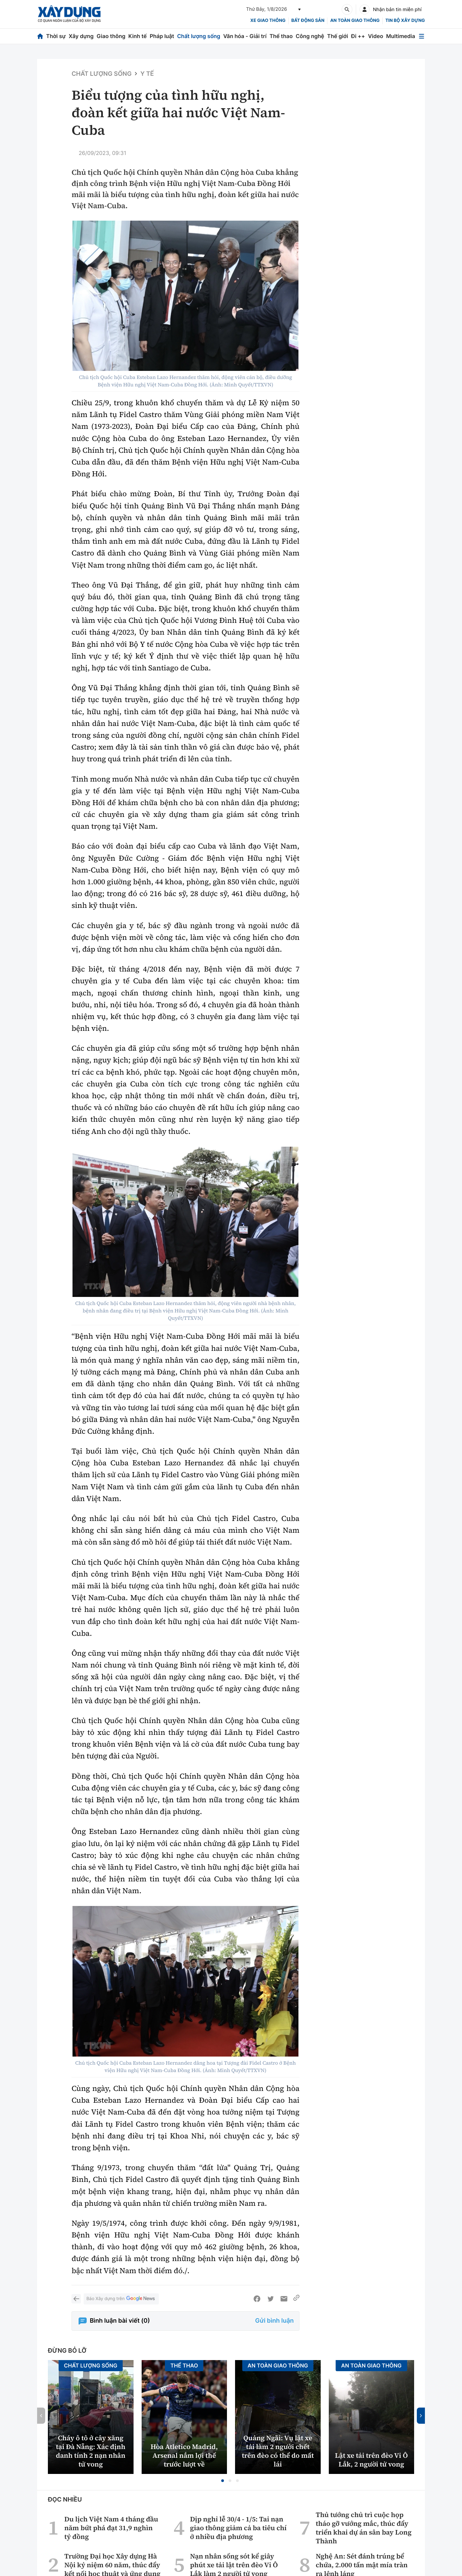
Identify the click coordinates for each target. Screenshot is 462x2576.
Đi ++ (358, 36)
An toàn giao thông (354, 20)
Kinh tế (137, 36)
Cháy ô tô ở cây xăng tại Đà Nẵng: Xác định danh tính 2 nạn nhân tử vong (90, 2451)
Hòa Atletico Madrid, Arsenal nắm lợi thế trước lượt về (184, 2455)
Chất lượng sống (198, 36)
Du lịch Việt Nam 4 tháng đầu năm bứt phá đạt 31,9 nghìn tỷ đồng (111, 2528)
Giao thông (110, 36)
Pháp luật (162, 36)
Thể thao (281, 36)
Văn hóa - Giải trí (244, 36)
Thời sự (56, 36)
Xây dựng (81, 36)
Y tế (147, 73)
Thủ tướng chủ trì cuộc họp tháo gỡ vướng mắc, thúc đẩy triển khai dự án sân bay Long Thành (363, 2527)
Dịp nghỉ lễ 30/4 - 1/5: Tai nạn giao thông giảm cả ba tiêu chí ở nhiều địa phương (238, 2528)
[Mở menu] (421, 36)
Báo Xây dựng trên (121, 2299)
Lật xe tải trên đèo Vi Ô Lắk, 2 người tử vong (371, 2460)
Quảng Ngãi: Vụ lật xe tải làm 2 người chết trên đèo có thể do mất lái (278, 2451)
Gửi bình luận (274, 2320)
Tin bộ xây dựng (405, 20)
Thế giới (337, 36)
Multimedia (400, 36)
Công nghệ (310, 36)
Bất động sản (308, 20)
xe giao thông (267, 20)
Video (375, 36)
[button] (222, 2480)
